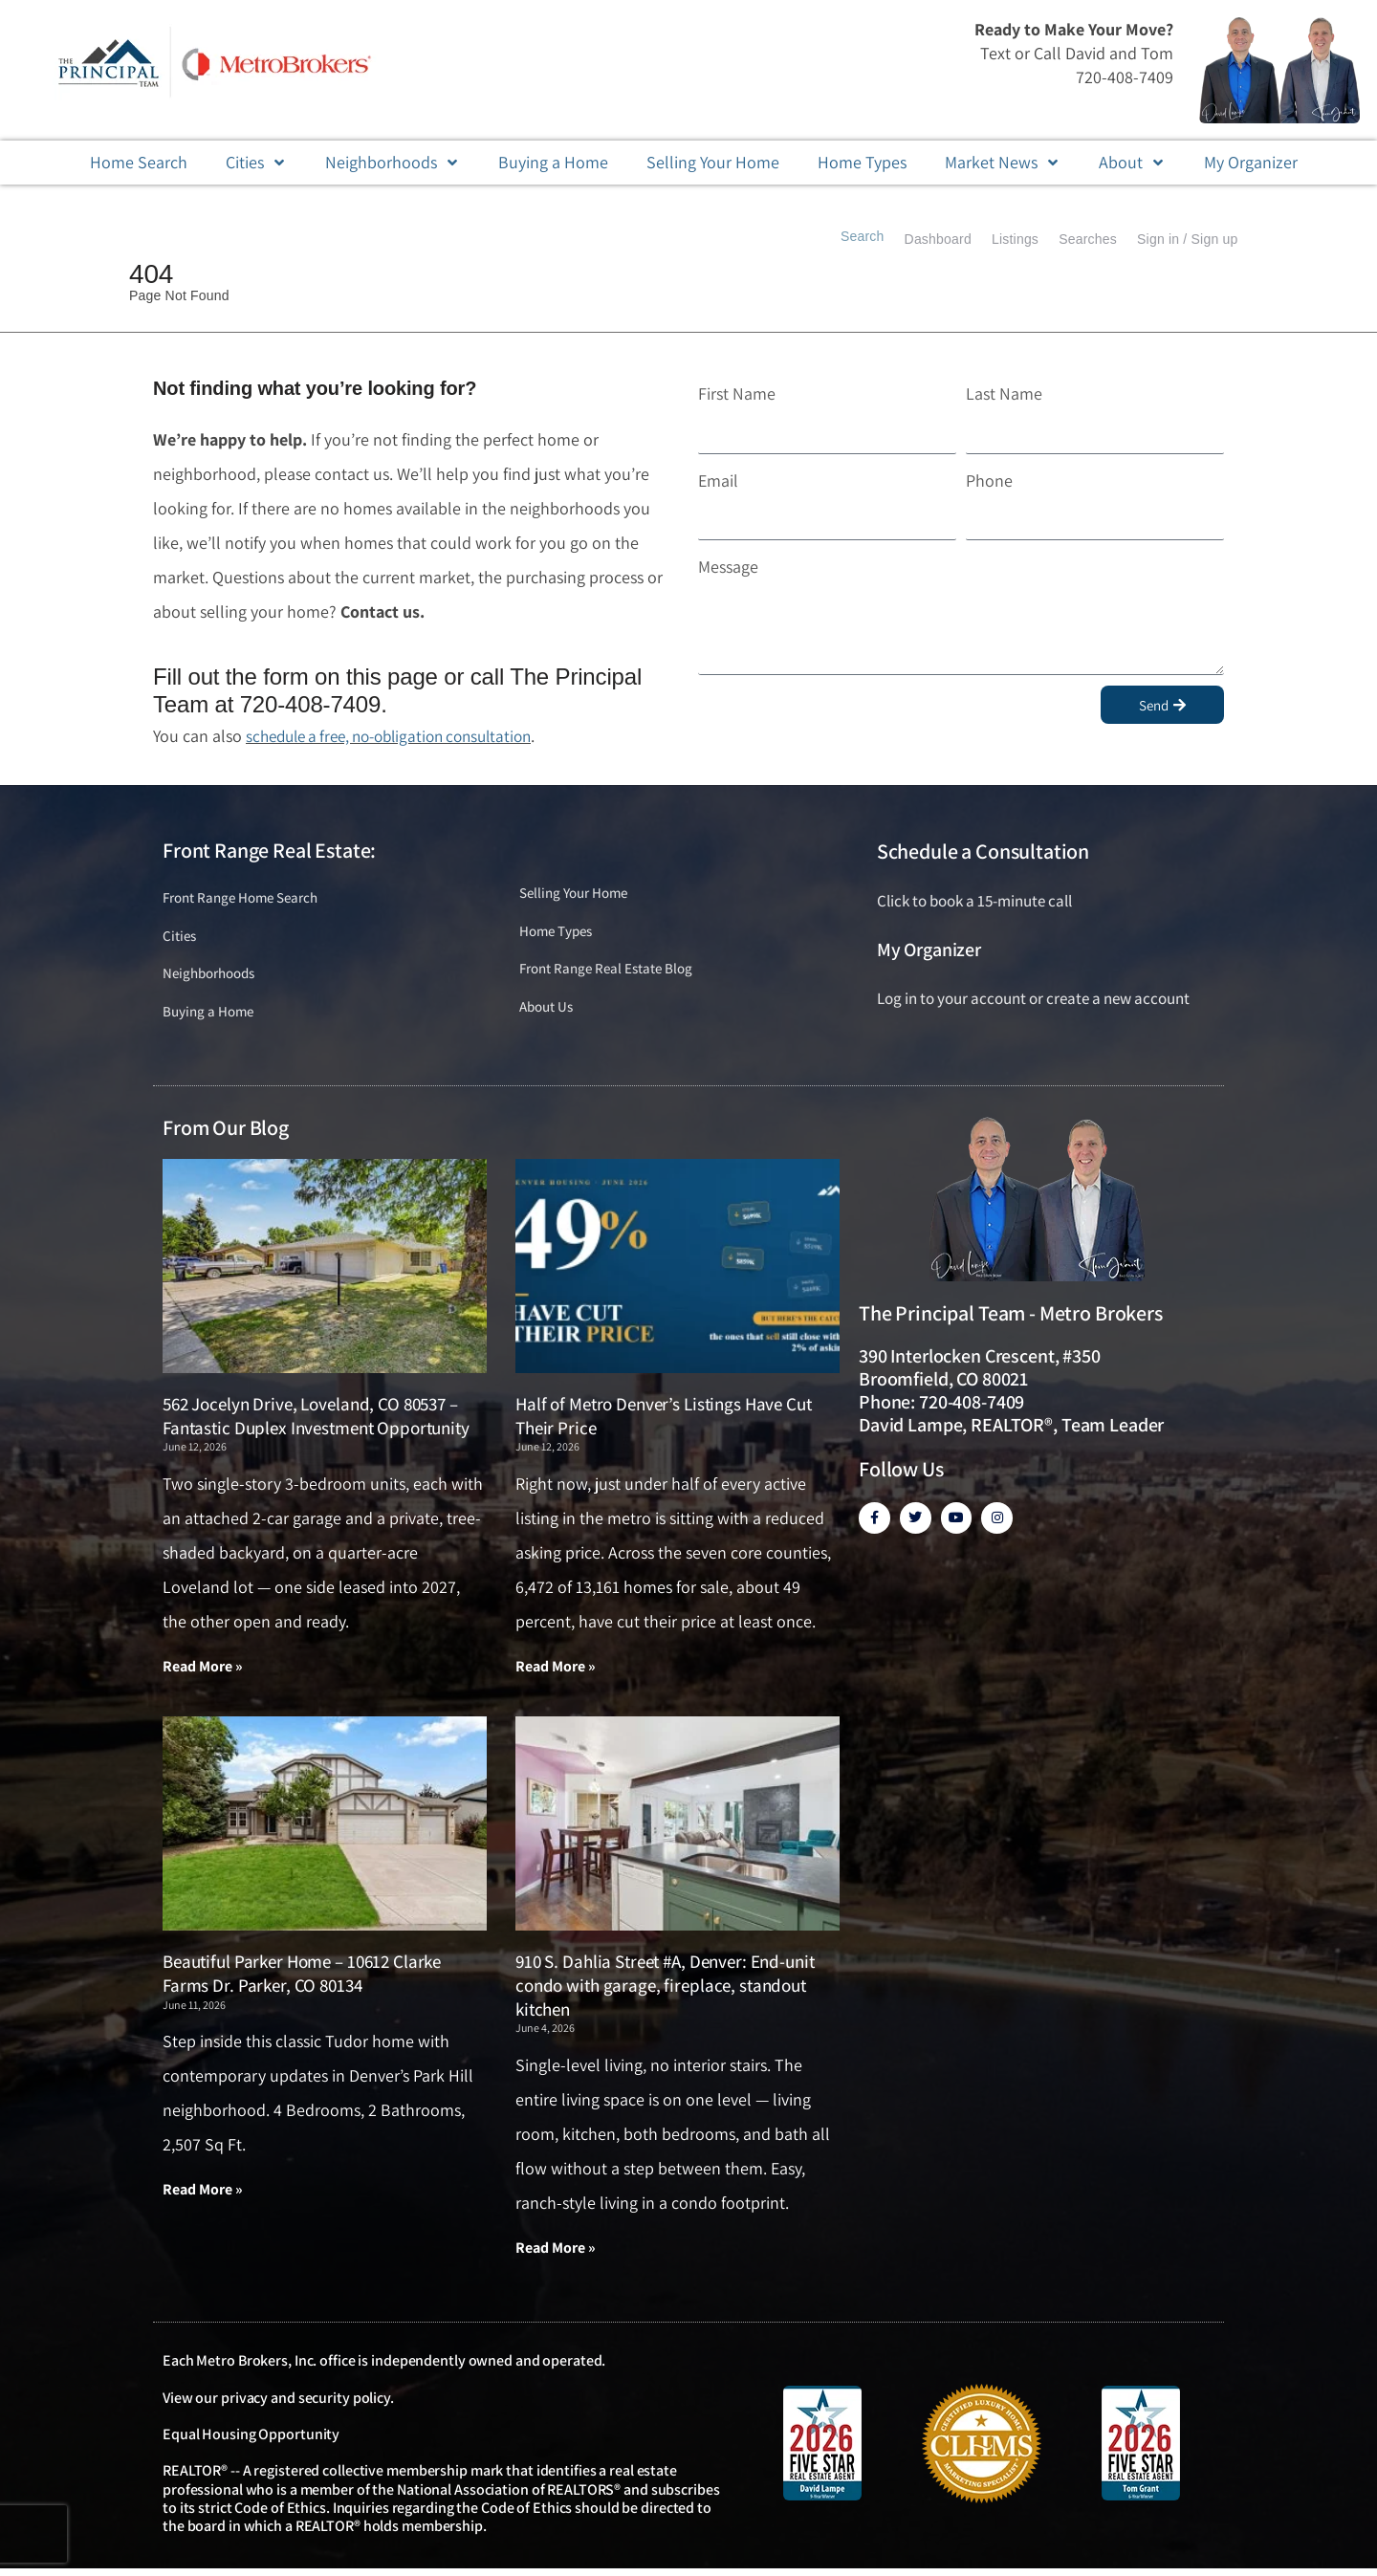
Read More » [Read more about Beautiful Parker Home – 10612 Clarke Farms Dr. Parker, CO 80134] (203, 2196)
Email (718, 480)
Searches (1075, 239)
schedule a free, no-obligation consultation (401, 736)
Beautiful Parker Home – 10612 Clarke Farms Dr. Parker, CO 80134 (302, 1979)
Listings (994, 239)
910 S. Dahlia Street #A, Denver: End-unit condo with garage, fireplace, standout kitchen (665, 1991)
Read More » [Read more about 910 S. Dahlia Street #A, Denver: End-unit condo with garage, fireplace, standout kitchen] (555, 2254)
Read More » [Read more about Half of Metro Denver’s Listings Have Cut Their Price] (555, 1672)
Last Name (1004, 393)
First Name (737, 393)
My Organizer (929, 949)
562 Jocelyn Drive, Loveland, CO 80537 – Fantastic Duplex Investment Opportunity (316, 1421)
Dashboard (908, 239)
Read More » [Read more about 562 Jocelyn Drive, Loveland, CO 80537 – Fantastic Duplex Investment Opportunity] (203, 1672)
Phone (989, 480)
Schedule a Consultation (983, 851)
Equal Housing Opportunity (251, 2442)
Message (728, 567)
